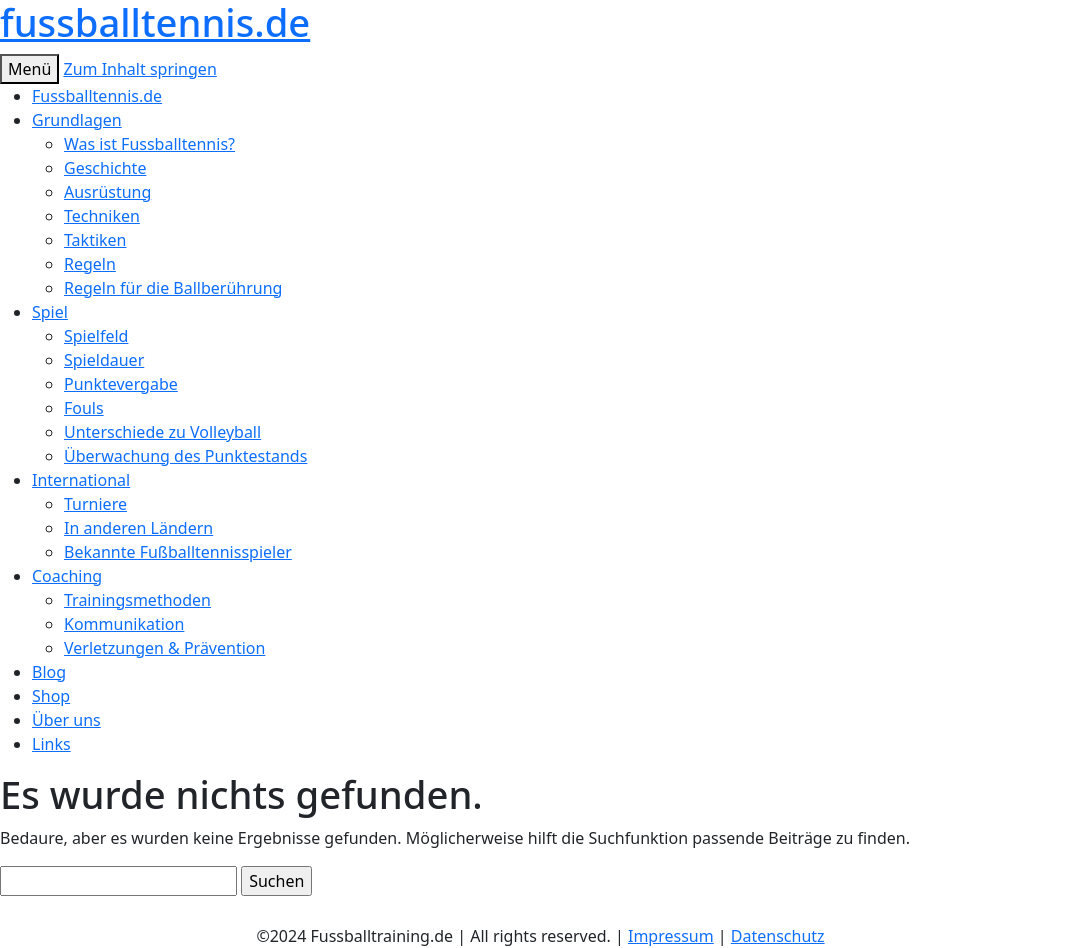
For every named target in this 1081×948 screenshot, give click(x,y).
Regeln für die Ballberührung (173, 288)
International (81, 480)
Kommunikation (124, 624)
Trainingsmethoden (137, 600)
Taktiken (95, 240)
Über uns (66, 720)
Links (51, 744)
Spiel (50, 312)
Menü (29, 69)
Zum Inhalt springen (139, 69)
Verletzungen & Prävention (164, 648)
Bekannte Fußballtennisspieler (178, 552)
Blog (49, 672)
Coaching (67, 576)
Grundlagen (77, 120)
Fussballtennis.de (97, 96)
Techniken (102, 216)
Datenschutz (778, 936)
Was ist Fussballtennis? (149, 144)
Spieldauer (104, 360)
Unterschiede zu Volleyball (162, 432)
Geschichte (105, 168)
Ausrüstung (107, 192)
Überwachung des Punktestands (185, 456)
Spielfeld (96, 336)
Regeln (90, 264)
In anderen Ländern (138, 528)
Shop (51, 696)
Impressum (671, 936)
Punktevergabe (121, 384)
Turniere (95, 504)
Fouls (84, 408)
